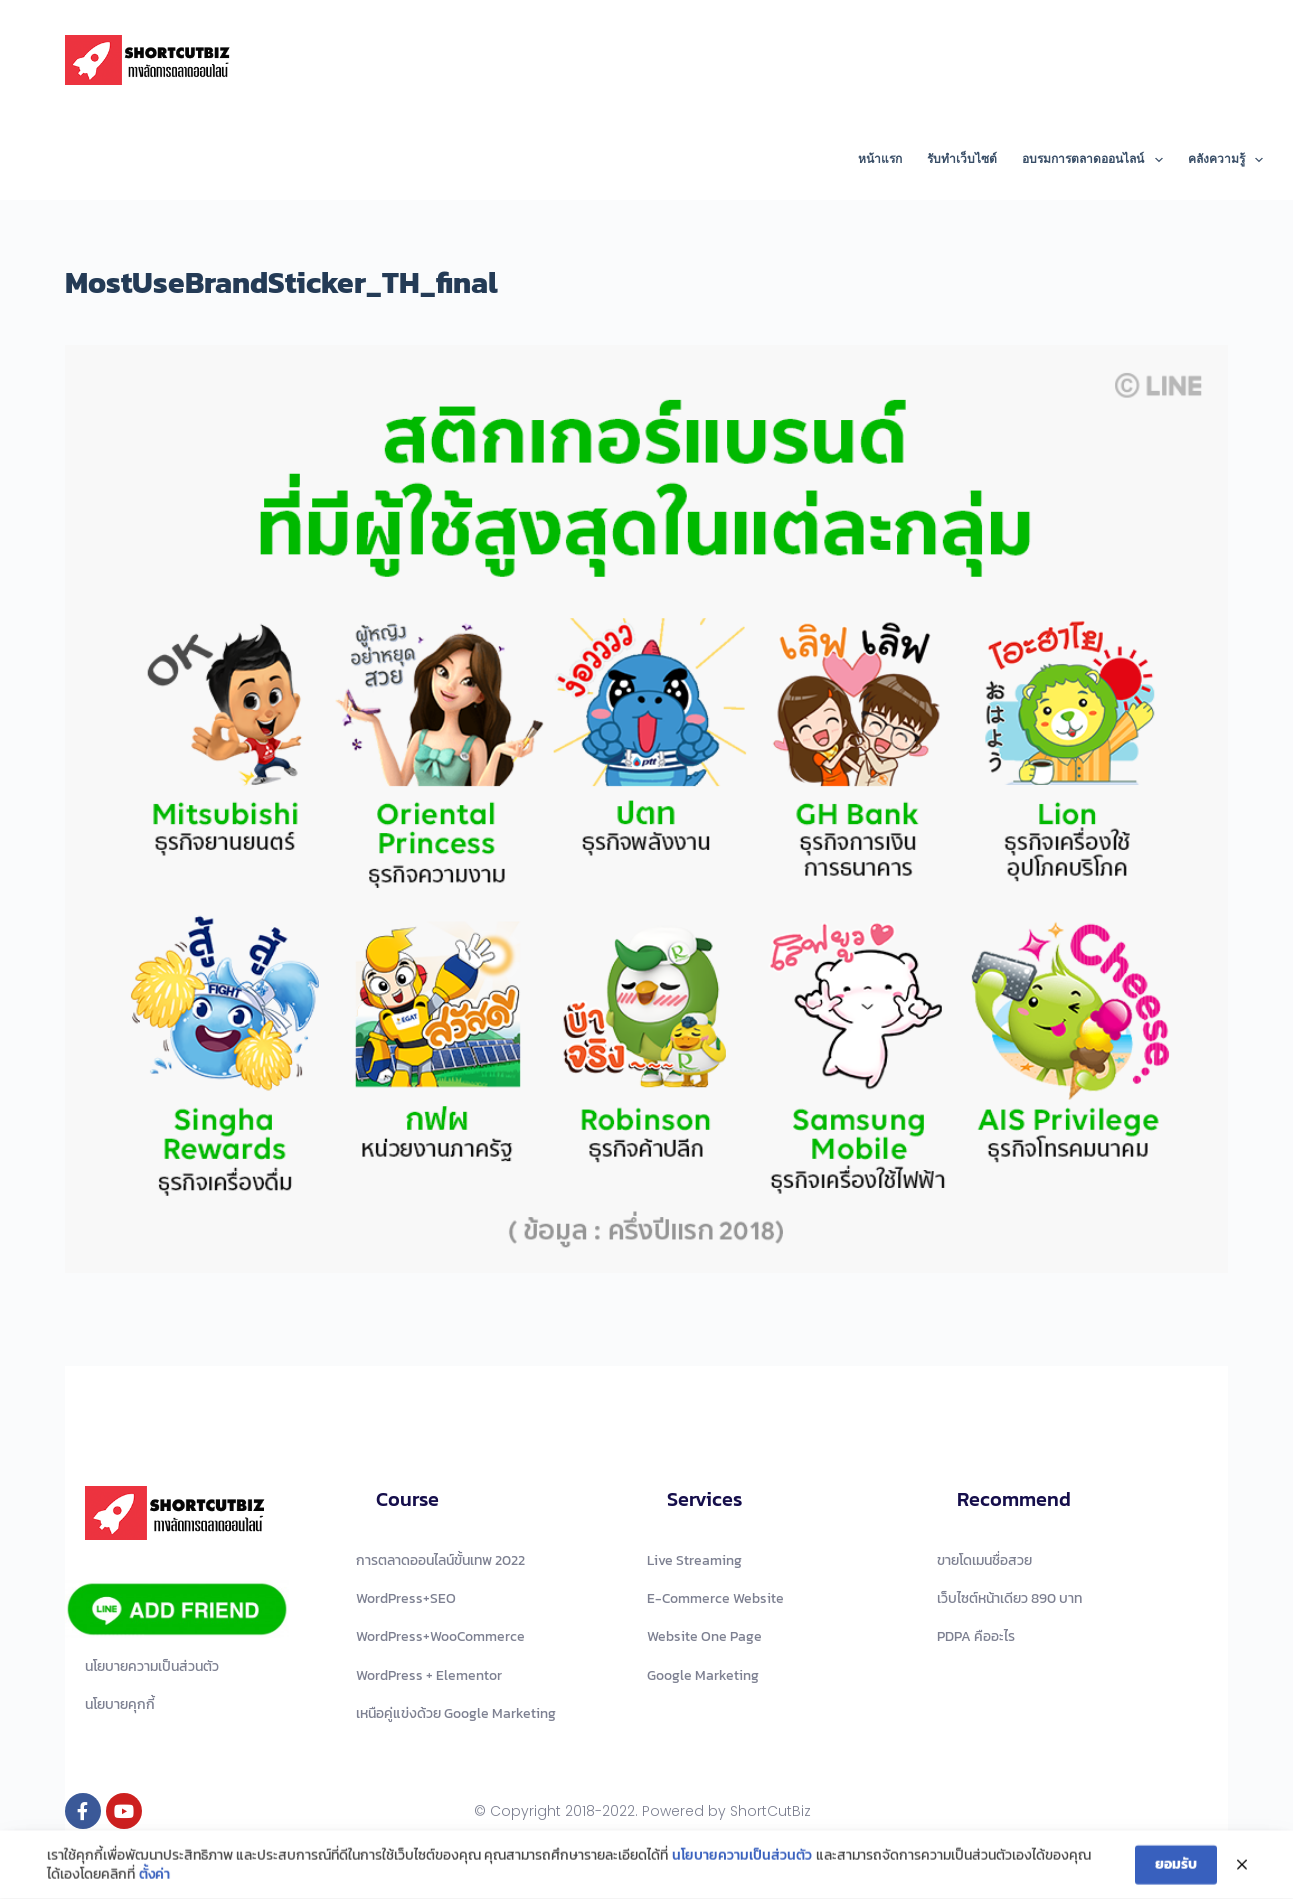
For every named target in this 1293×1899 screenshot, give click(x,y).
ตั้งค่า (154, 1877)
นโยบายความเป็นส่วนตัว (742, 1858)
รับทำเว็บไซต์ (962, 159)
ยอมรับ (1176, 1866)
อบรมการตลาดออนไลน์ (1096, 160)
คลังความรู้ (1225, 160)
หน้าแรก (880, 159)
